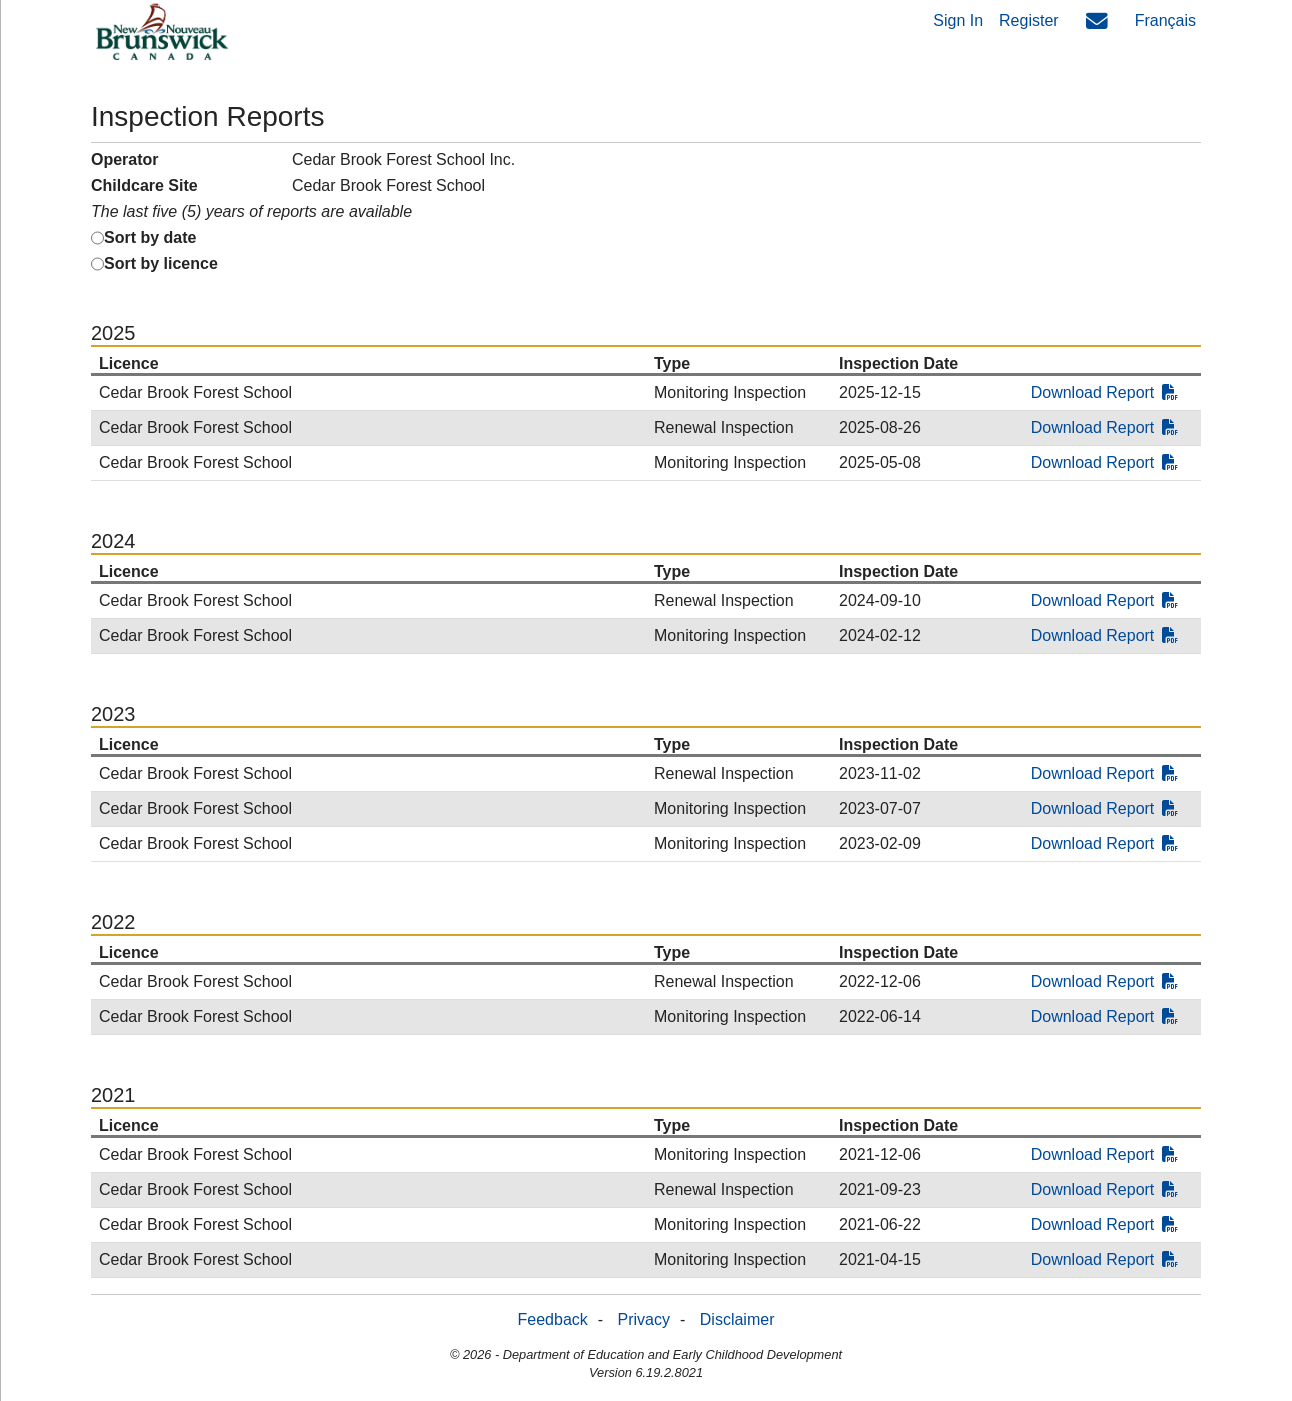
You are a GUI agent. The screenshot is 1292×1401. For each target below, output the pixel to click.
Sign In (958, 20)
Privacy (644, 1319)
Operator (125, 159)
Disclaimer (737, 1319)
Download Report (1105, 392)
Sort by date (150, 237)
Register (1029, 20)
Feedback (553, 1319)
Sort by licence (161, 263)
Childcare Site (144, 185)
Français (1165, 20)
